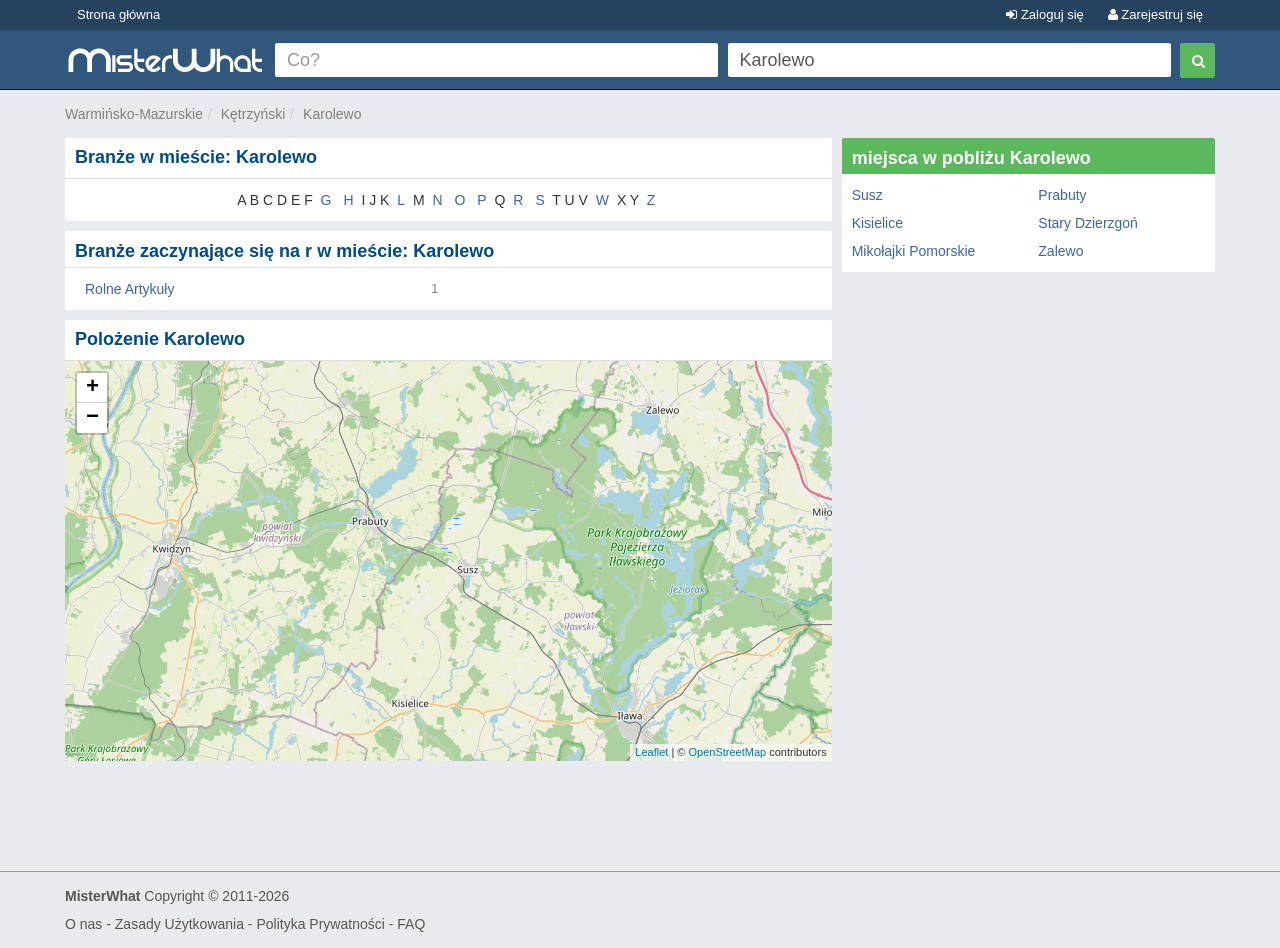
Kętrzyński (253, 114)
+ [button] (92, 388)
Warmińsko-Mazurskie (134, 114)
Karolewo (332, 114)
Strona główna (118, 14)
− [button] (92, 418)
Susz (867, 195)
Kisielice (877, 223)
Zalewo (1060, 251)
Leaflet (651, 752)
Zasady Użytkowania (179, 924)
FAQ (411, 924)
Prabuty (1062, 195)
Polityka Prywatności (320, 924)
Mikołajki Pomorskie (914, 251)
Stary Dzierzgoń (1088, 223)
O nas (83, 924)
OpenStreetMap (727, 752)
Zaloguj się (1044, 14)
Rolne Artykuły (129, 289)
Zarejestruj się (1155, 14)
